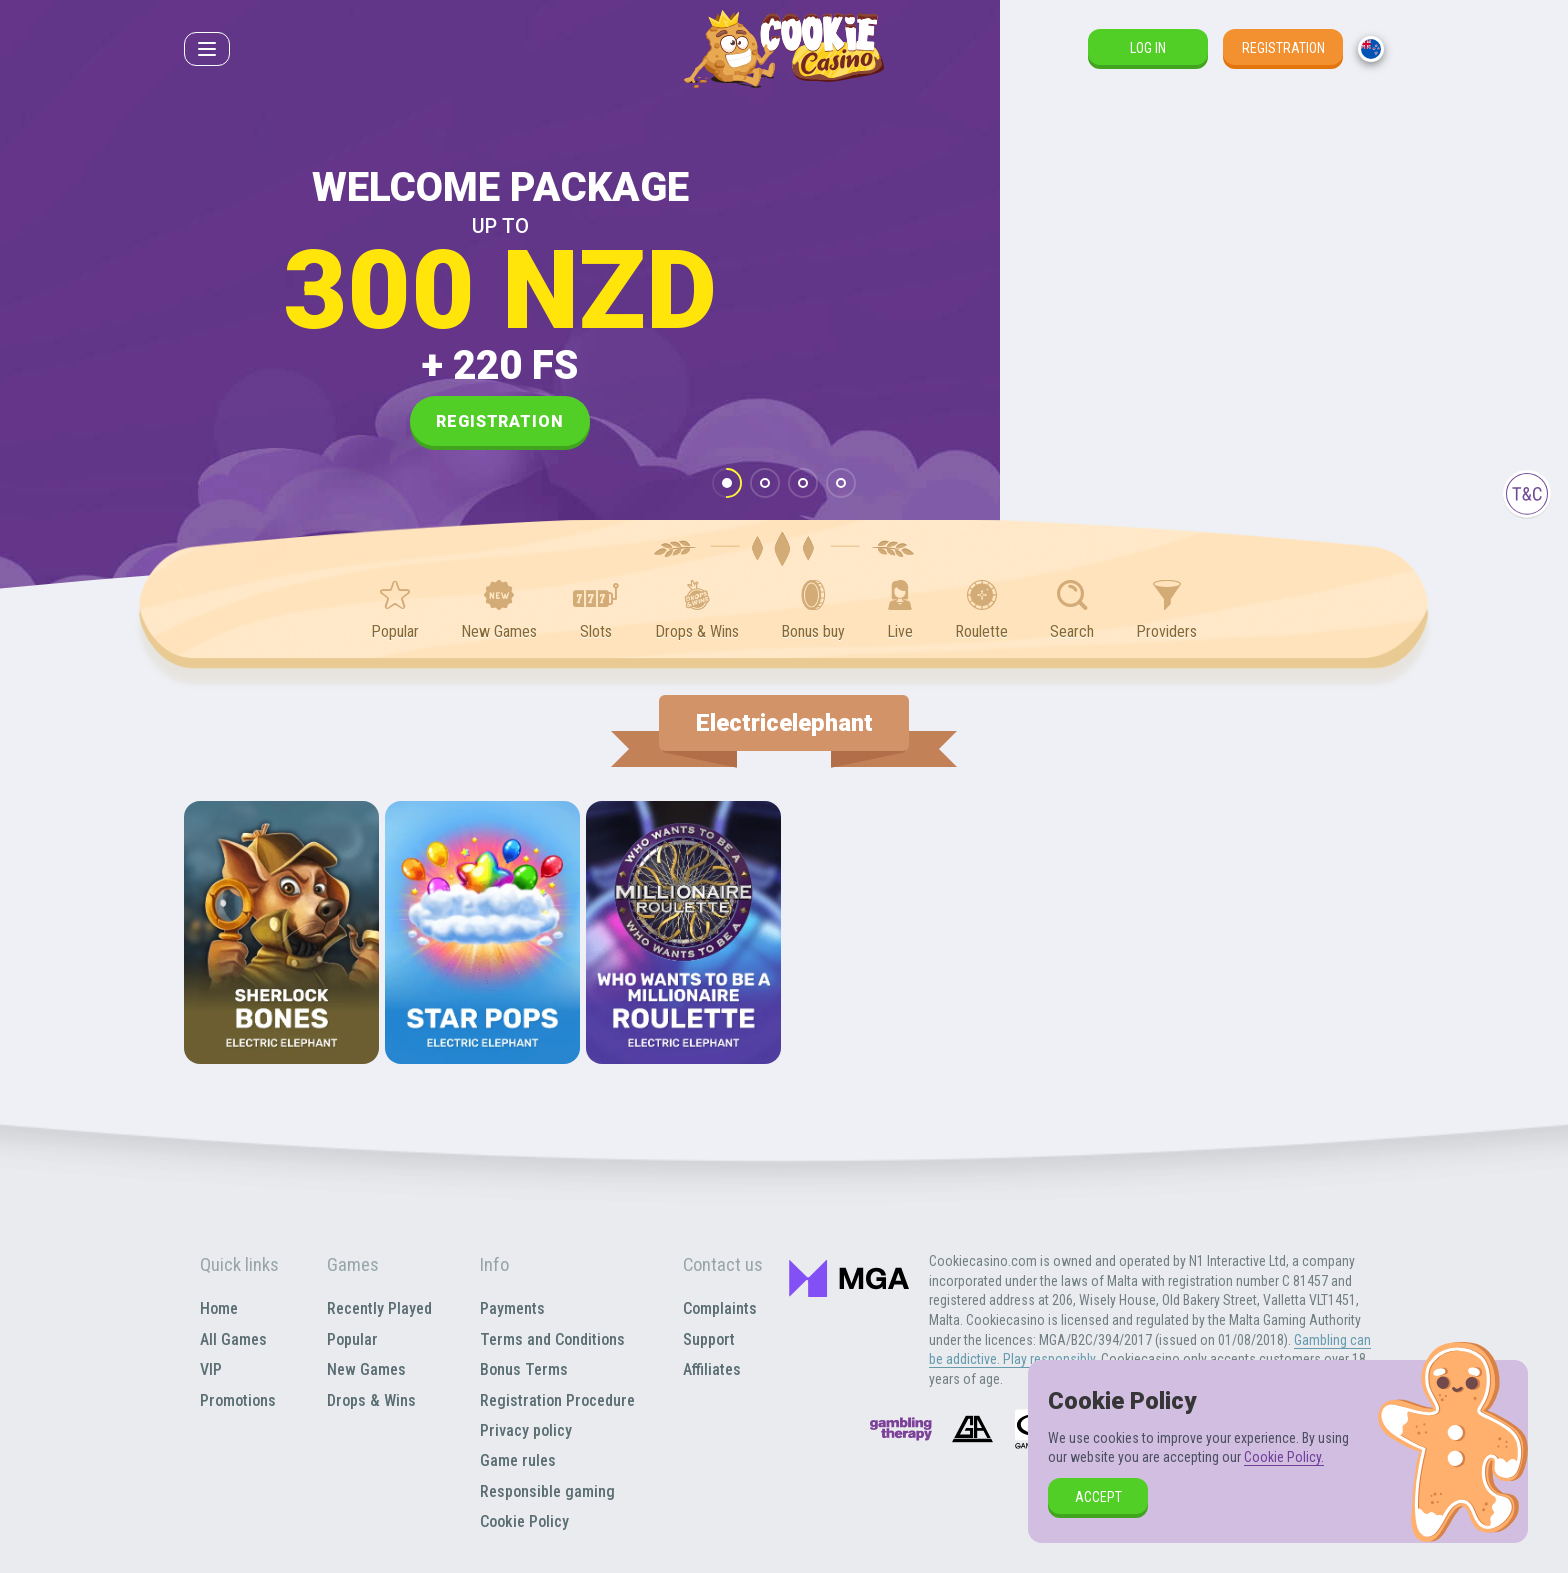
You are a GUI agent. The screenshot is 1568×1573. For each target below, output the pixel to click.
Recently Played (379, 1308)
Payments (512, 1308)
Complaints (720, 1308)
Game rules (518, 1460)
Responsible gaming (547, 1491)
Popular (352, 1339)
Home (219, 1308)
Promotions (238, 1400)
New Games (366, 1369)
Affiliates (712, 1369)
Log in (1148, 48)
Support (709, 1339)
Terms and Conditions (552, 1339)
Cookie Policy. (1284, 1457)
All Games (233, 1339)
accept (1098, 1497)
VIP (211, 1369)
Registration (1283, 48)
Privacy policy (526, 1430)
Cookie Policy (524, 1521)
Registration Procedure (557, 1400)
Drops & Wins (371, 1400)
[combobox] (1371, 49)
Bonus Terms (524, 1369)
